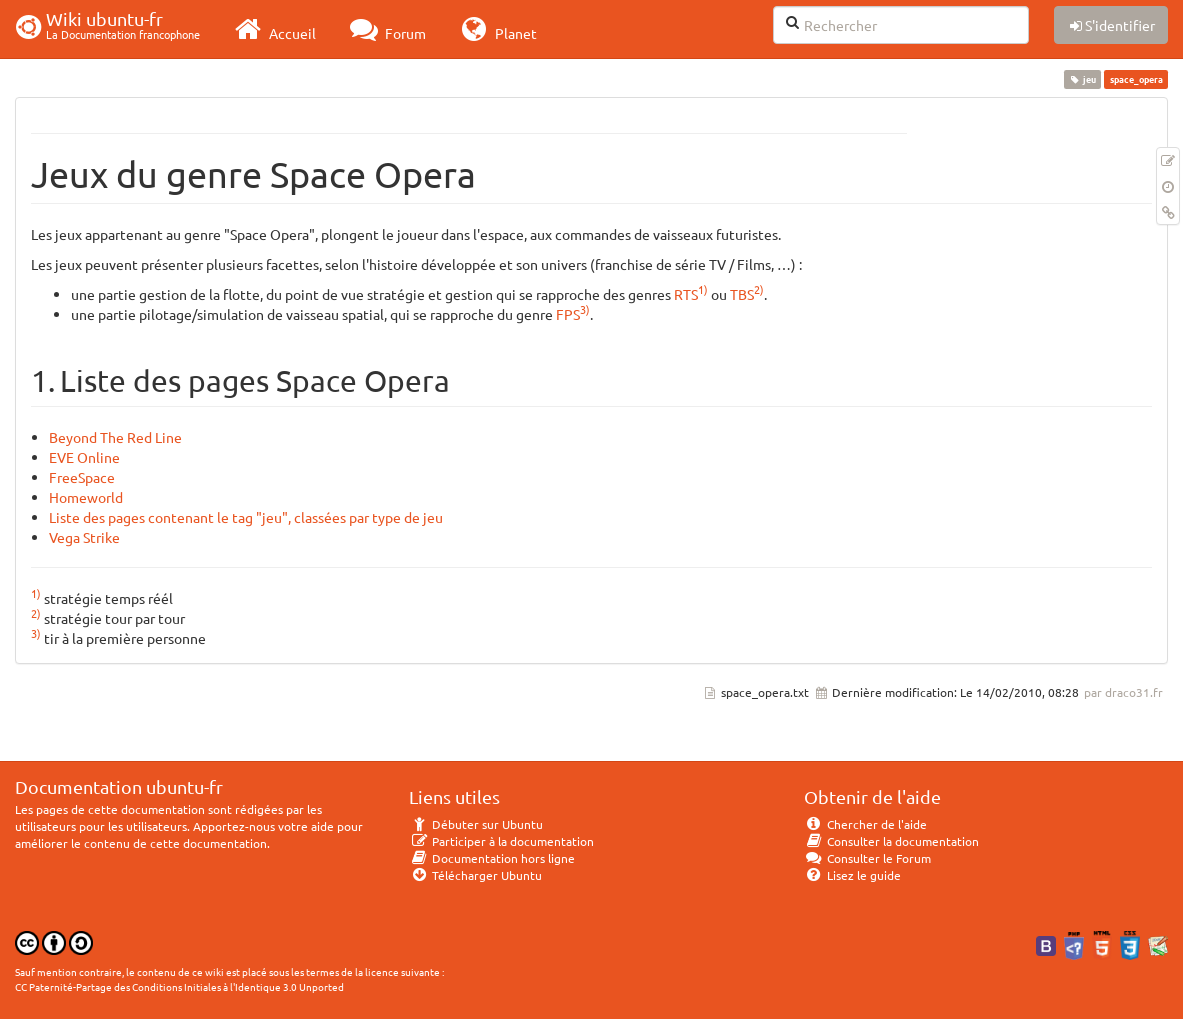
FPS (568, 314)
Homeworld (86, 497)
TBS (742, 294)
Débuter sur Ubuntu (476, 824)
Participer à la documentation (501, 841)
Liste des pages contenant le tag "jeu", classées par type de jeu (246, 517)
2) (759, 289)
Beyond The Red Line (115, 437)
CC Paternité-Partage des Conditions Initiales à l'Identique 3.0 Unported (179, 986)
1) (703, 289)
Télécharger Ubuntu (475, 875)
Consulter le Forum (867, 858)
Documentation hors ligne (492, 858)
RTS (686, 294)
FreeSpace (82, 477)
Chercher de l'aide (865, 824)
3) (585, 309)
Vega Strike (84, 537)
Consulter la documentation (891, 841)
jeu (1083, 79)
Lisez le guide (852, 875)
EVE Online (84, 457)
